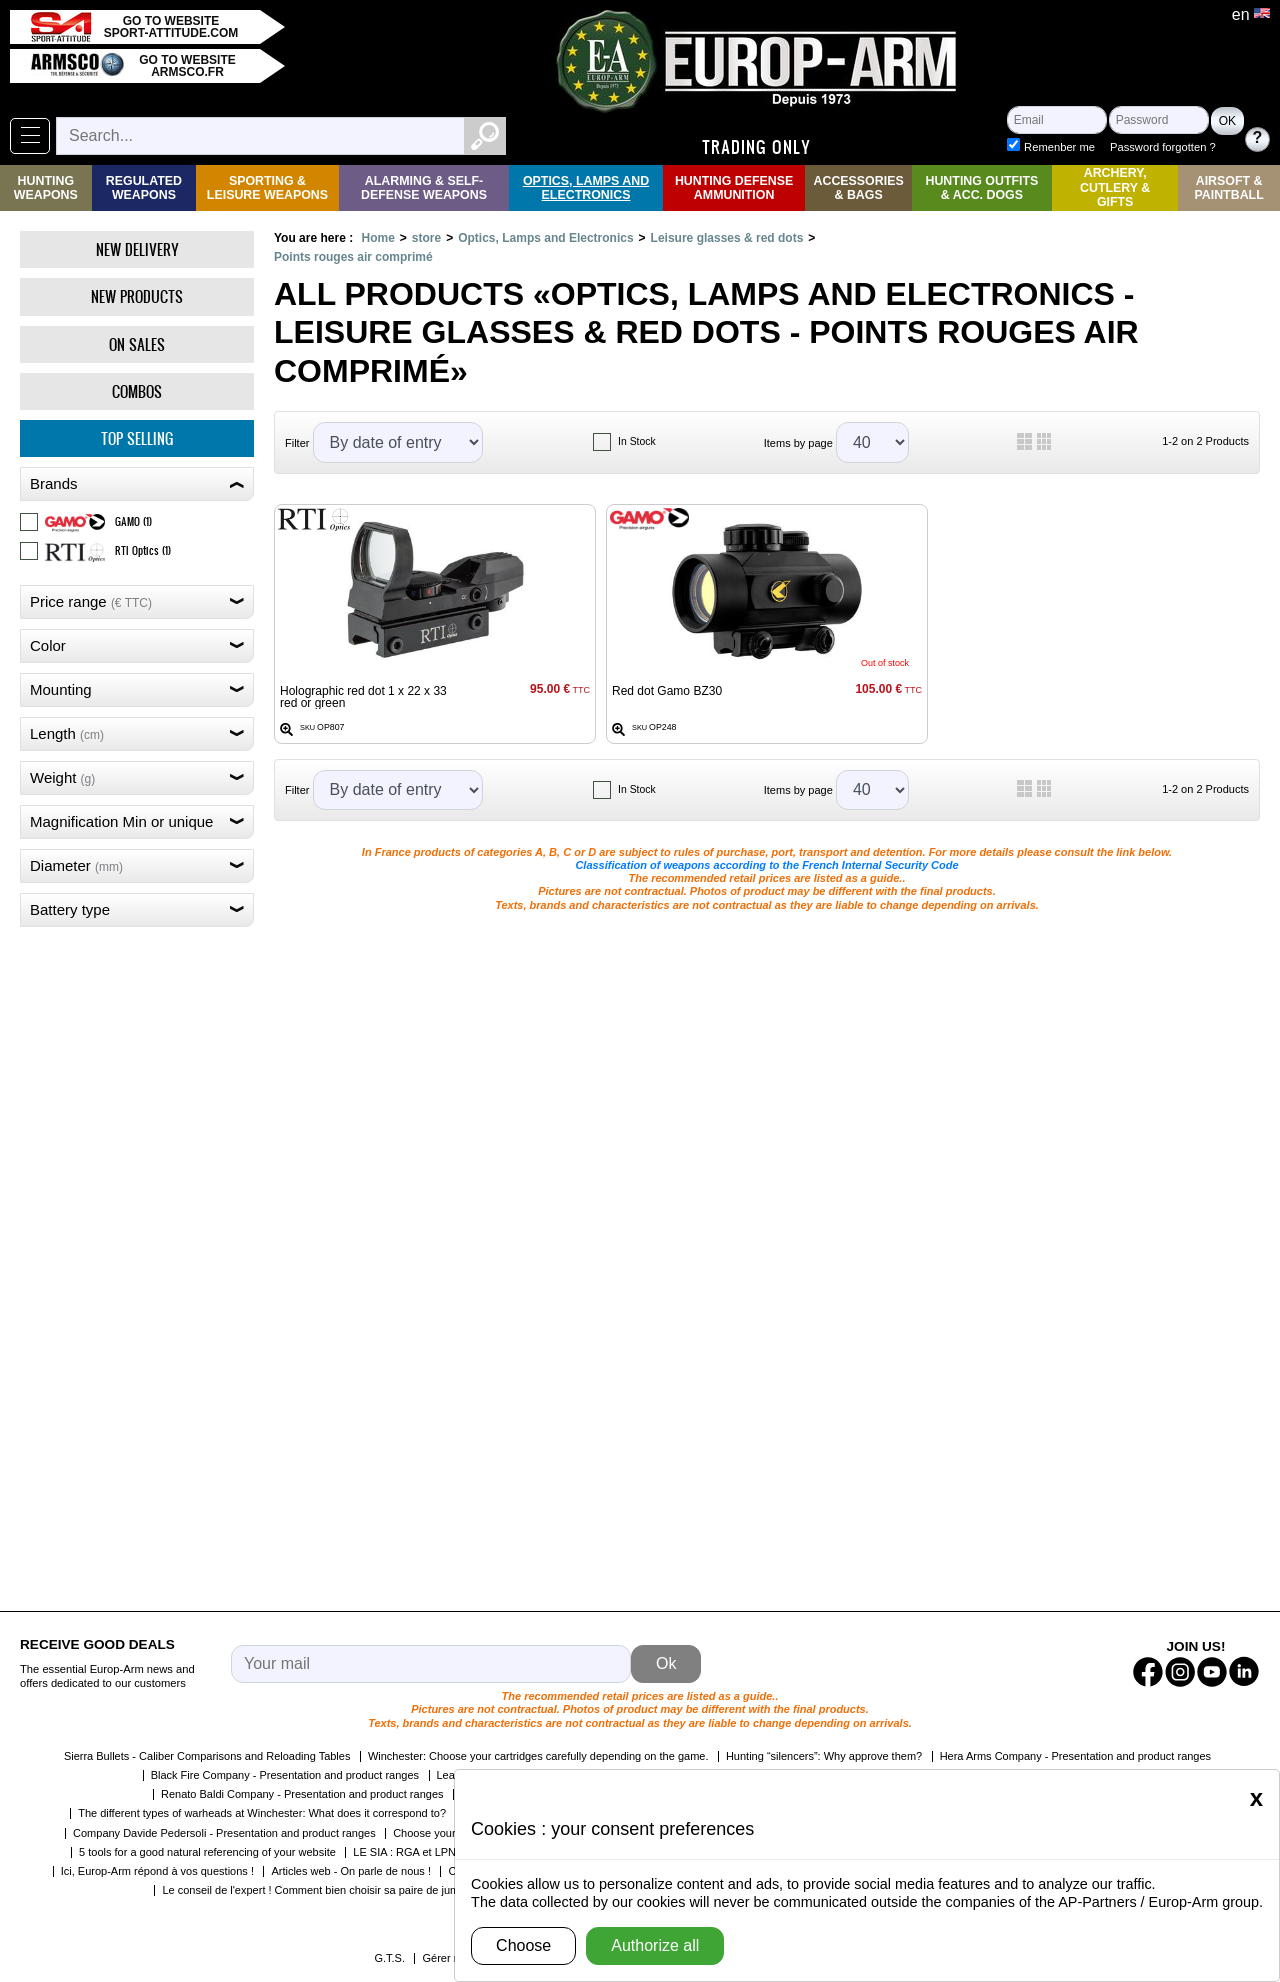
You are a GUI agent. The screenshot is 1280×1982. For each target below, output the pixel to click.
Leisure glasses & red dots (727, 238)
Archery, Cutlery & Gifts (1115, 187)
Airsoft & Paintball (1228, 188)
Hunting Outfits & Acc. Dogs (981, 188)
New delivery (137, 249)
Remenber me (1059, 147)
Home (377, 238)
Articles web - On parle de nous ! (351, 1871)
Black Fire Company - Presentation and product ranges (285, 1775)
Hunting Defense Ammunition (734, 188)
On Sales (137, 344)
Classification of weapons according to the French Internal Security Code (766, 865)
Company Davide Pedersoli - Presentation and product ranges (224, 1833)
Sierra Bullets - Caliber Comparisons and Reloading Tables (207, 1756)
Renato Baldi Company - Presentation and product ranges (302, 1794)
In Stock (637, 441)
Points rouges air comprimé (353, 257)
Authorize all (655, 1945)
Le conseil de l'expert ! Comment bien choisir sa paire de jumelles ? (326, 1890)
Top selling (137, 438)
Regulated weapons (144, 188)
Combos (137, 391)
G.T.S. (389, 1958)
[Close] (1256, 1798)
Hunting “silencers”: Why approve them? (824, 1756)
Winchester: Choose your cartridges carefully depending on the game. (538, 1756)
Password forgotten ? (1163, 147)
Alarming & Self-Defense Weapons (424, 188)
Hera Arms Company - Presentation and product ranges (1075, 1756)
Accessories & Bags (858, 188)
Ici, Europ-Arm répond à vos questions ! (157, 1871)
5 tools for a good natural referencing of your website (207, 1852)
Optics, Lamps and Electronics (586, 188)
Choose (523, 1945)
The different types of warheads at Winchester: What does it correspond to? (262, 1813)
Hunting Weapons (46, 188)
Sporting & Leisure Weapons (267, 188)
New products (137, 296)
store (426, 238)
